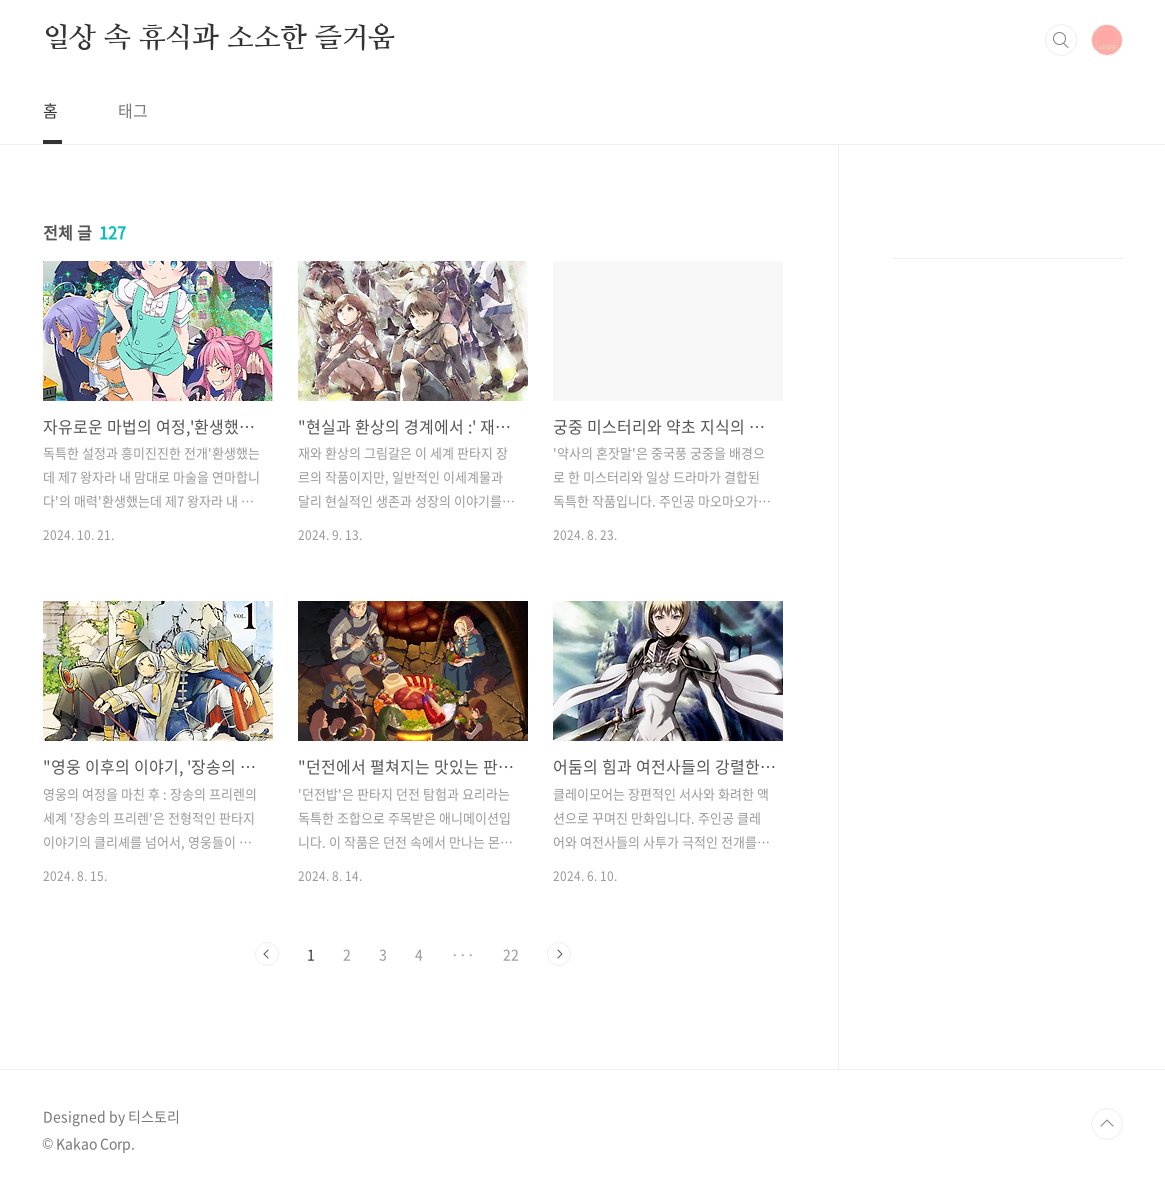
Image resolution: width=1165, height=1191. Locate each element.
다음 (559, 954)
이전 (267, 954)
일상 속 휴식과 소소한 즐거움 (219, 39)
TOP (1107, 1124)
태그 (133, 110)
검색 (1061, 40)
